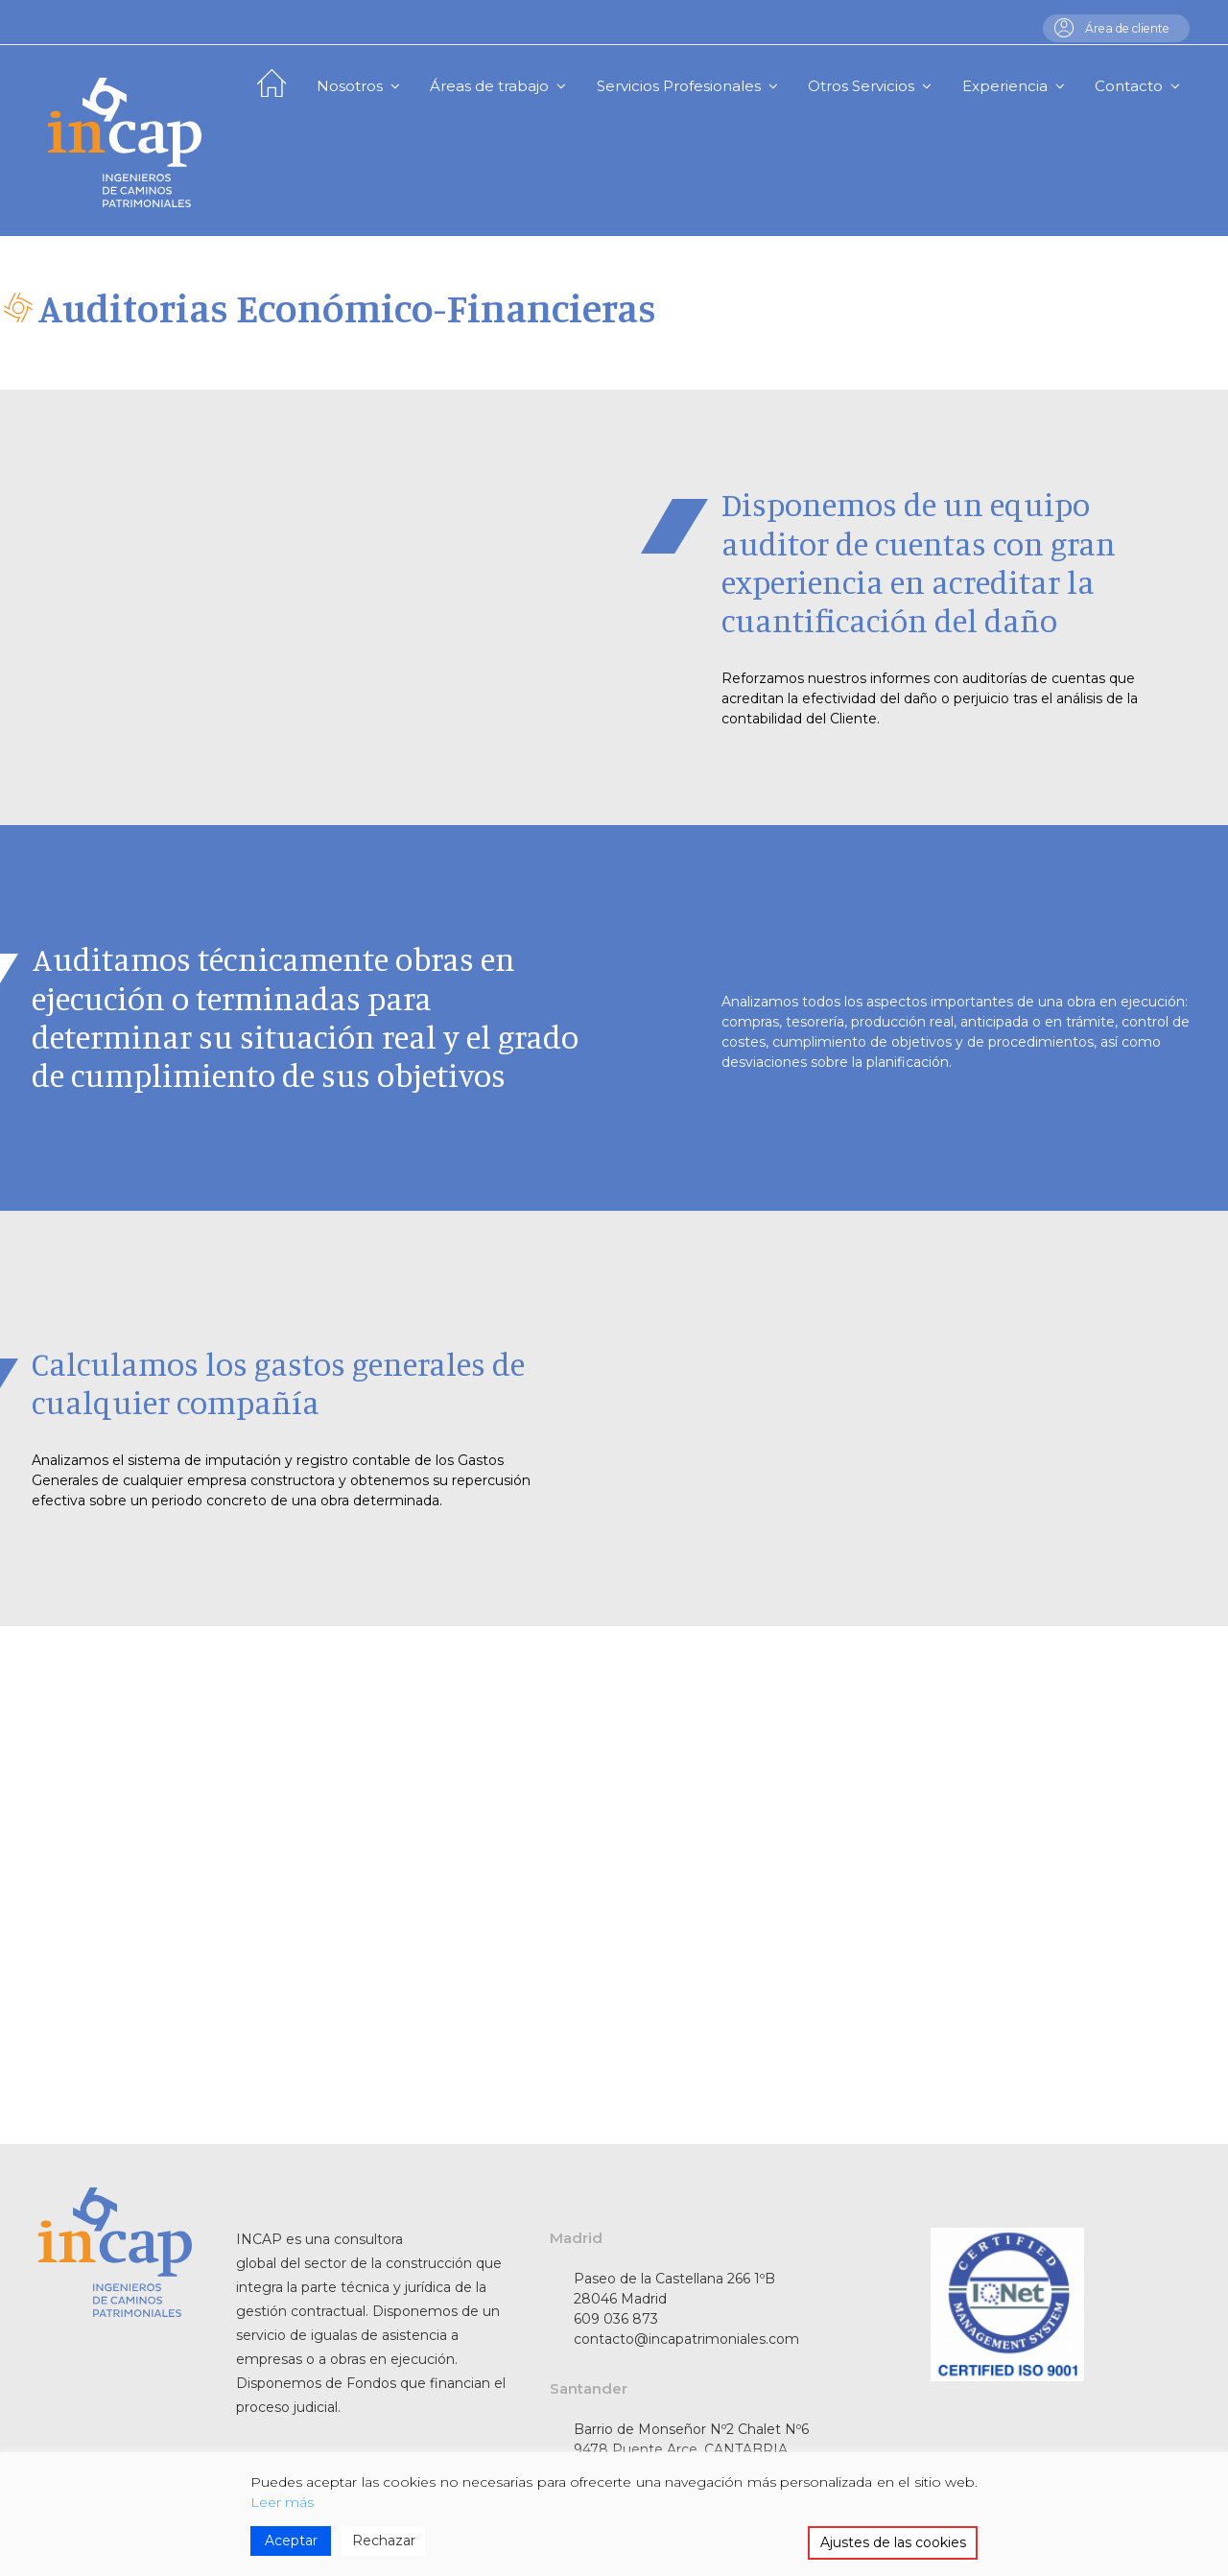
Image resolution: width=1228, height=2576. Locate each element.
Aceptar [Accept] (291, 2540)
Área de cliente (1121, 27)
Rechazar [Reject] (383, 2540)
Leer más (282, 2502)
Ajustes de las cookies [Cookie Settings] (893, 2542)
